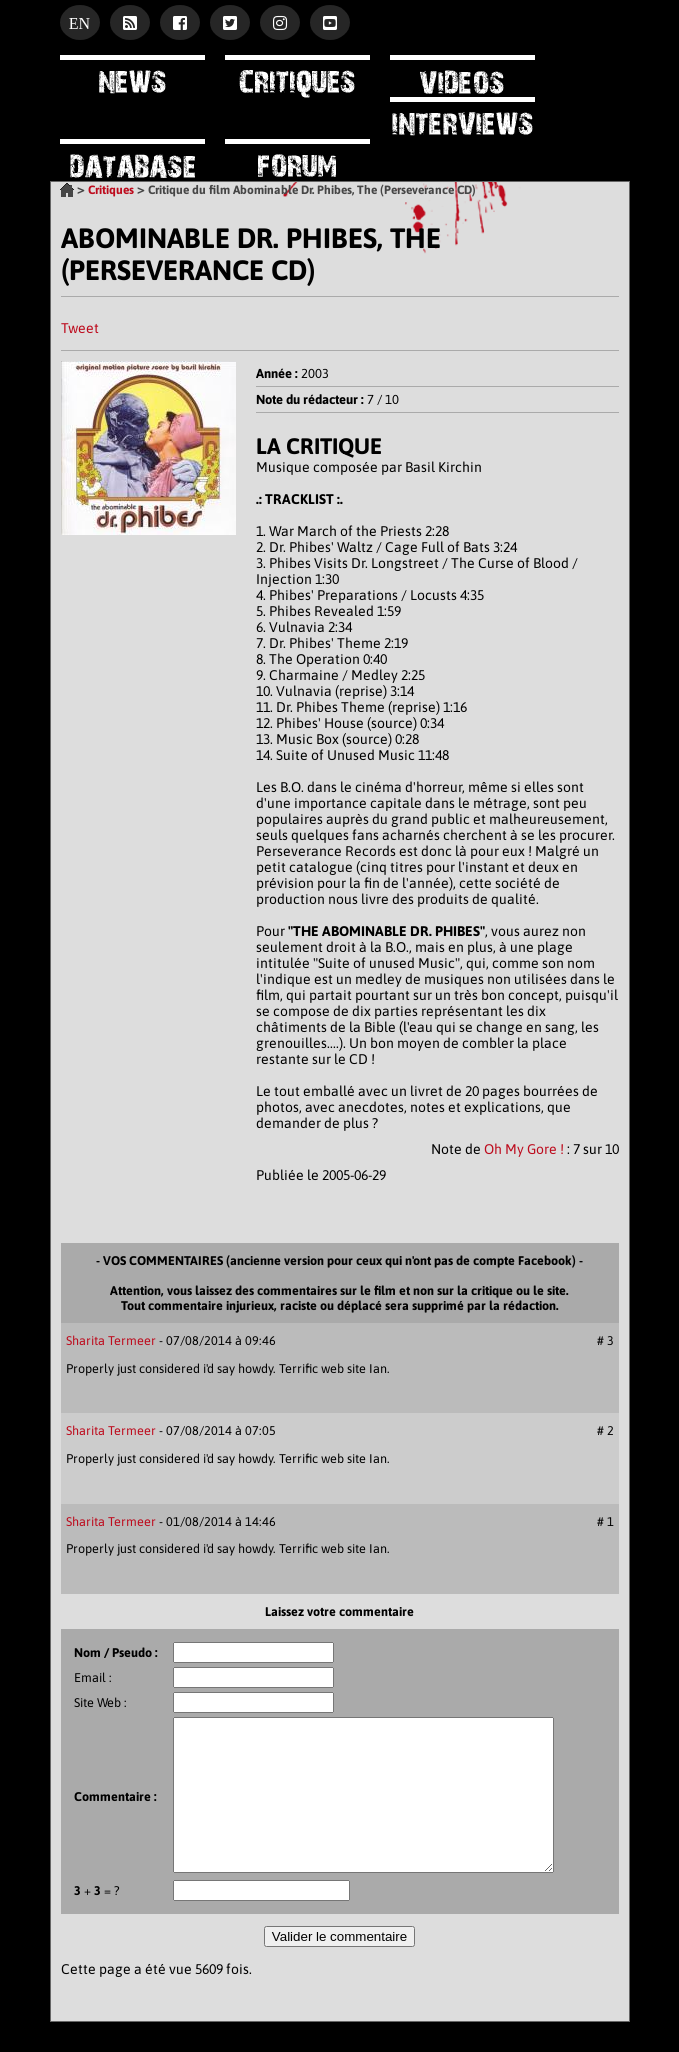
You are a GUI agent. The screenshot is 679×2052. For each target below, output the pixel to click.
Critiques (111, 190)
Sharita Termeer (111, 1340)
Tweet (80, 328)
